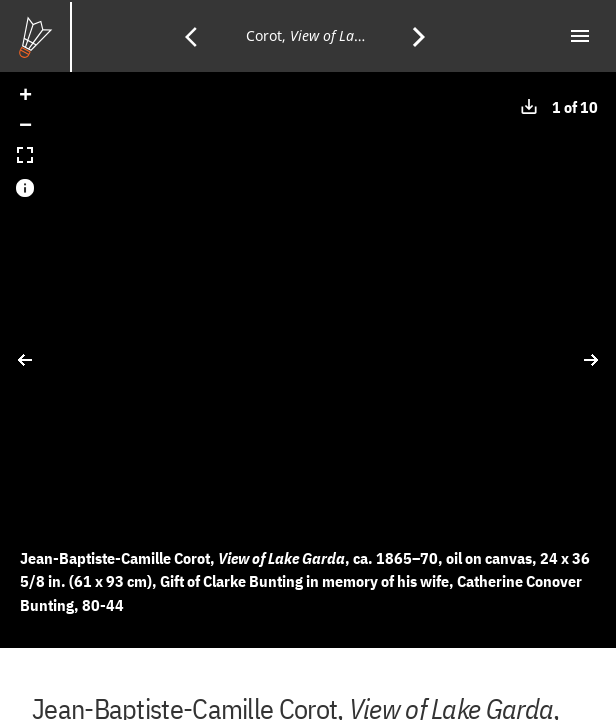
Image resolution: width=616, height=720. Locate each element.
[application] (308, 360)
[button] (25, 97)
